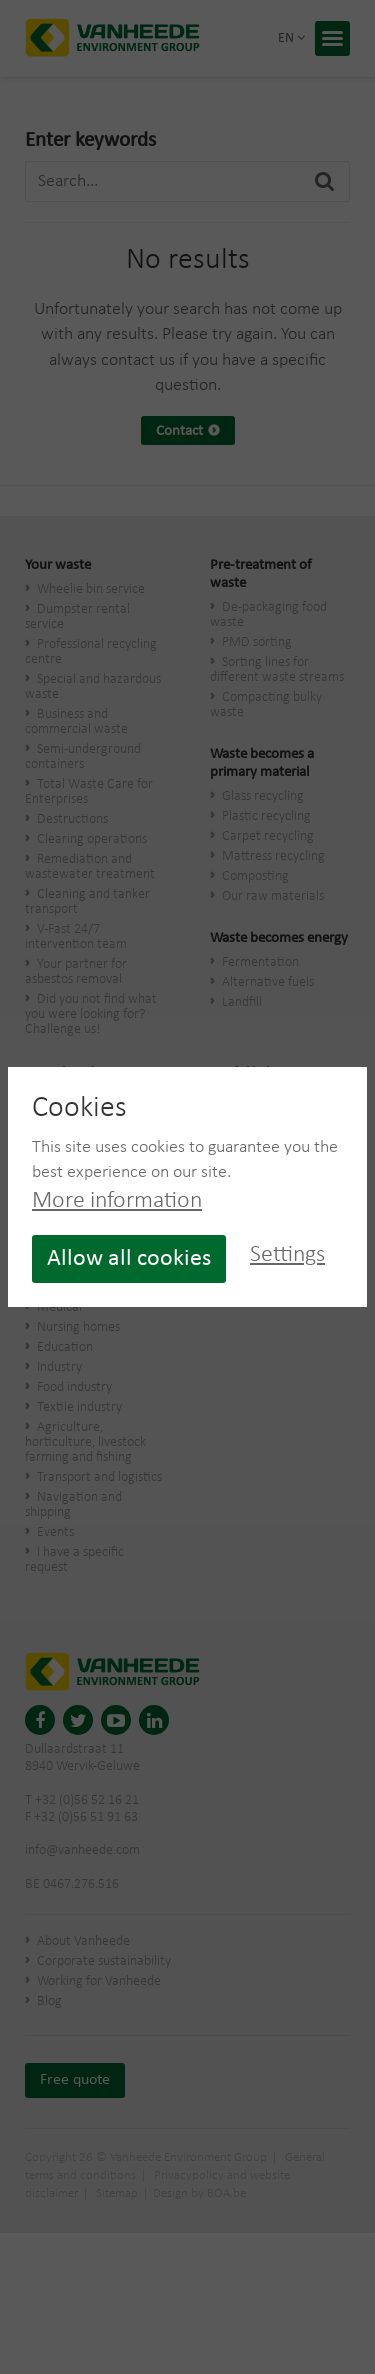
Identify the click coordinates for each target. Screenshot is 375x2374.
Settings (287, 1255)
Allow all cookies (129, 1259)
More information (117, 1201)
